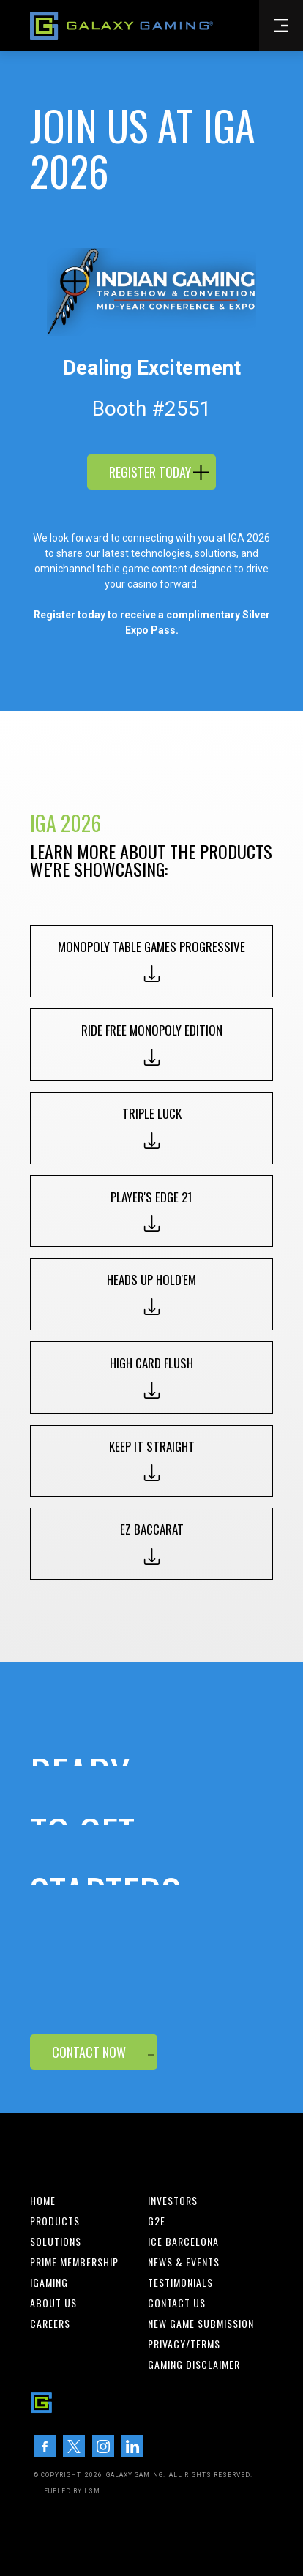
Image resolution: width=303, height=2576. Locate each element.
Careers (50, 2323)
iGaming (49, 2282)
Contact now (89, 2052)
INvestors (173, 2200)
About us (53, 2303)
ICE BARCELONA (183, 2241)
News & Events (184, 2262)
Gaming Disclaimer (194, 2364)
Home (43, 2200)
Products (55, 2221)
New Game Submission (201, 2323)
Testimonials (180, 2282)
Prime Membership (74, 2262)
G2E (156, 2221)
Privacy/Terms (184, 2344)
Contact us (177, 2303)
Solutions (55, 2241)
